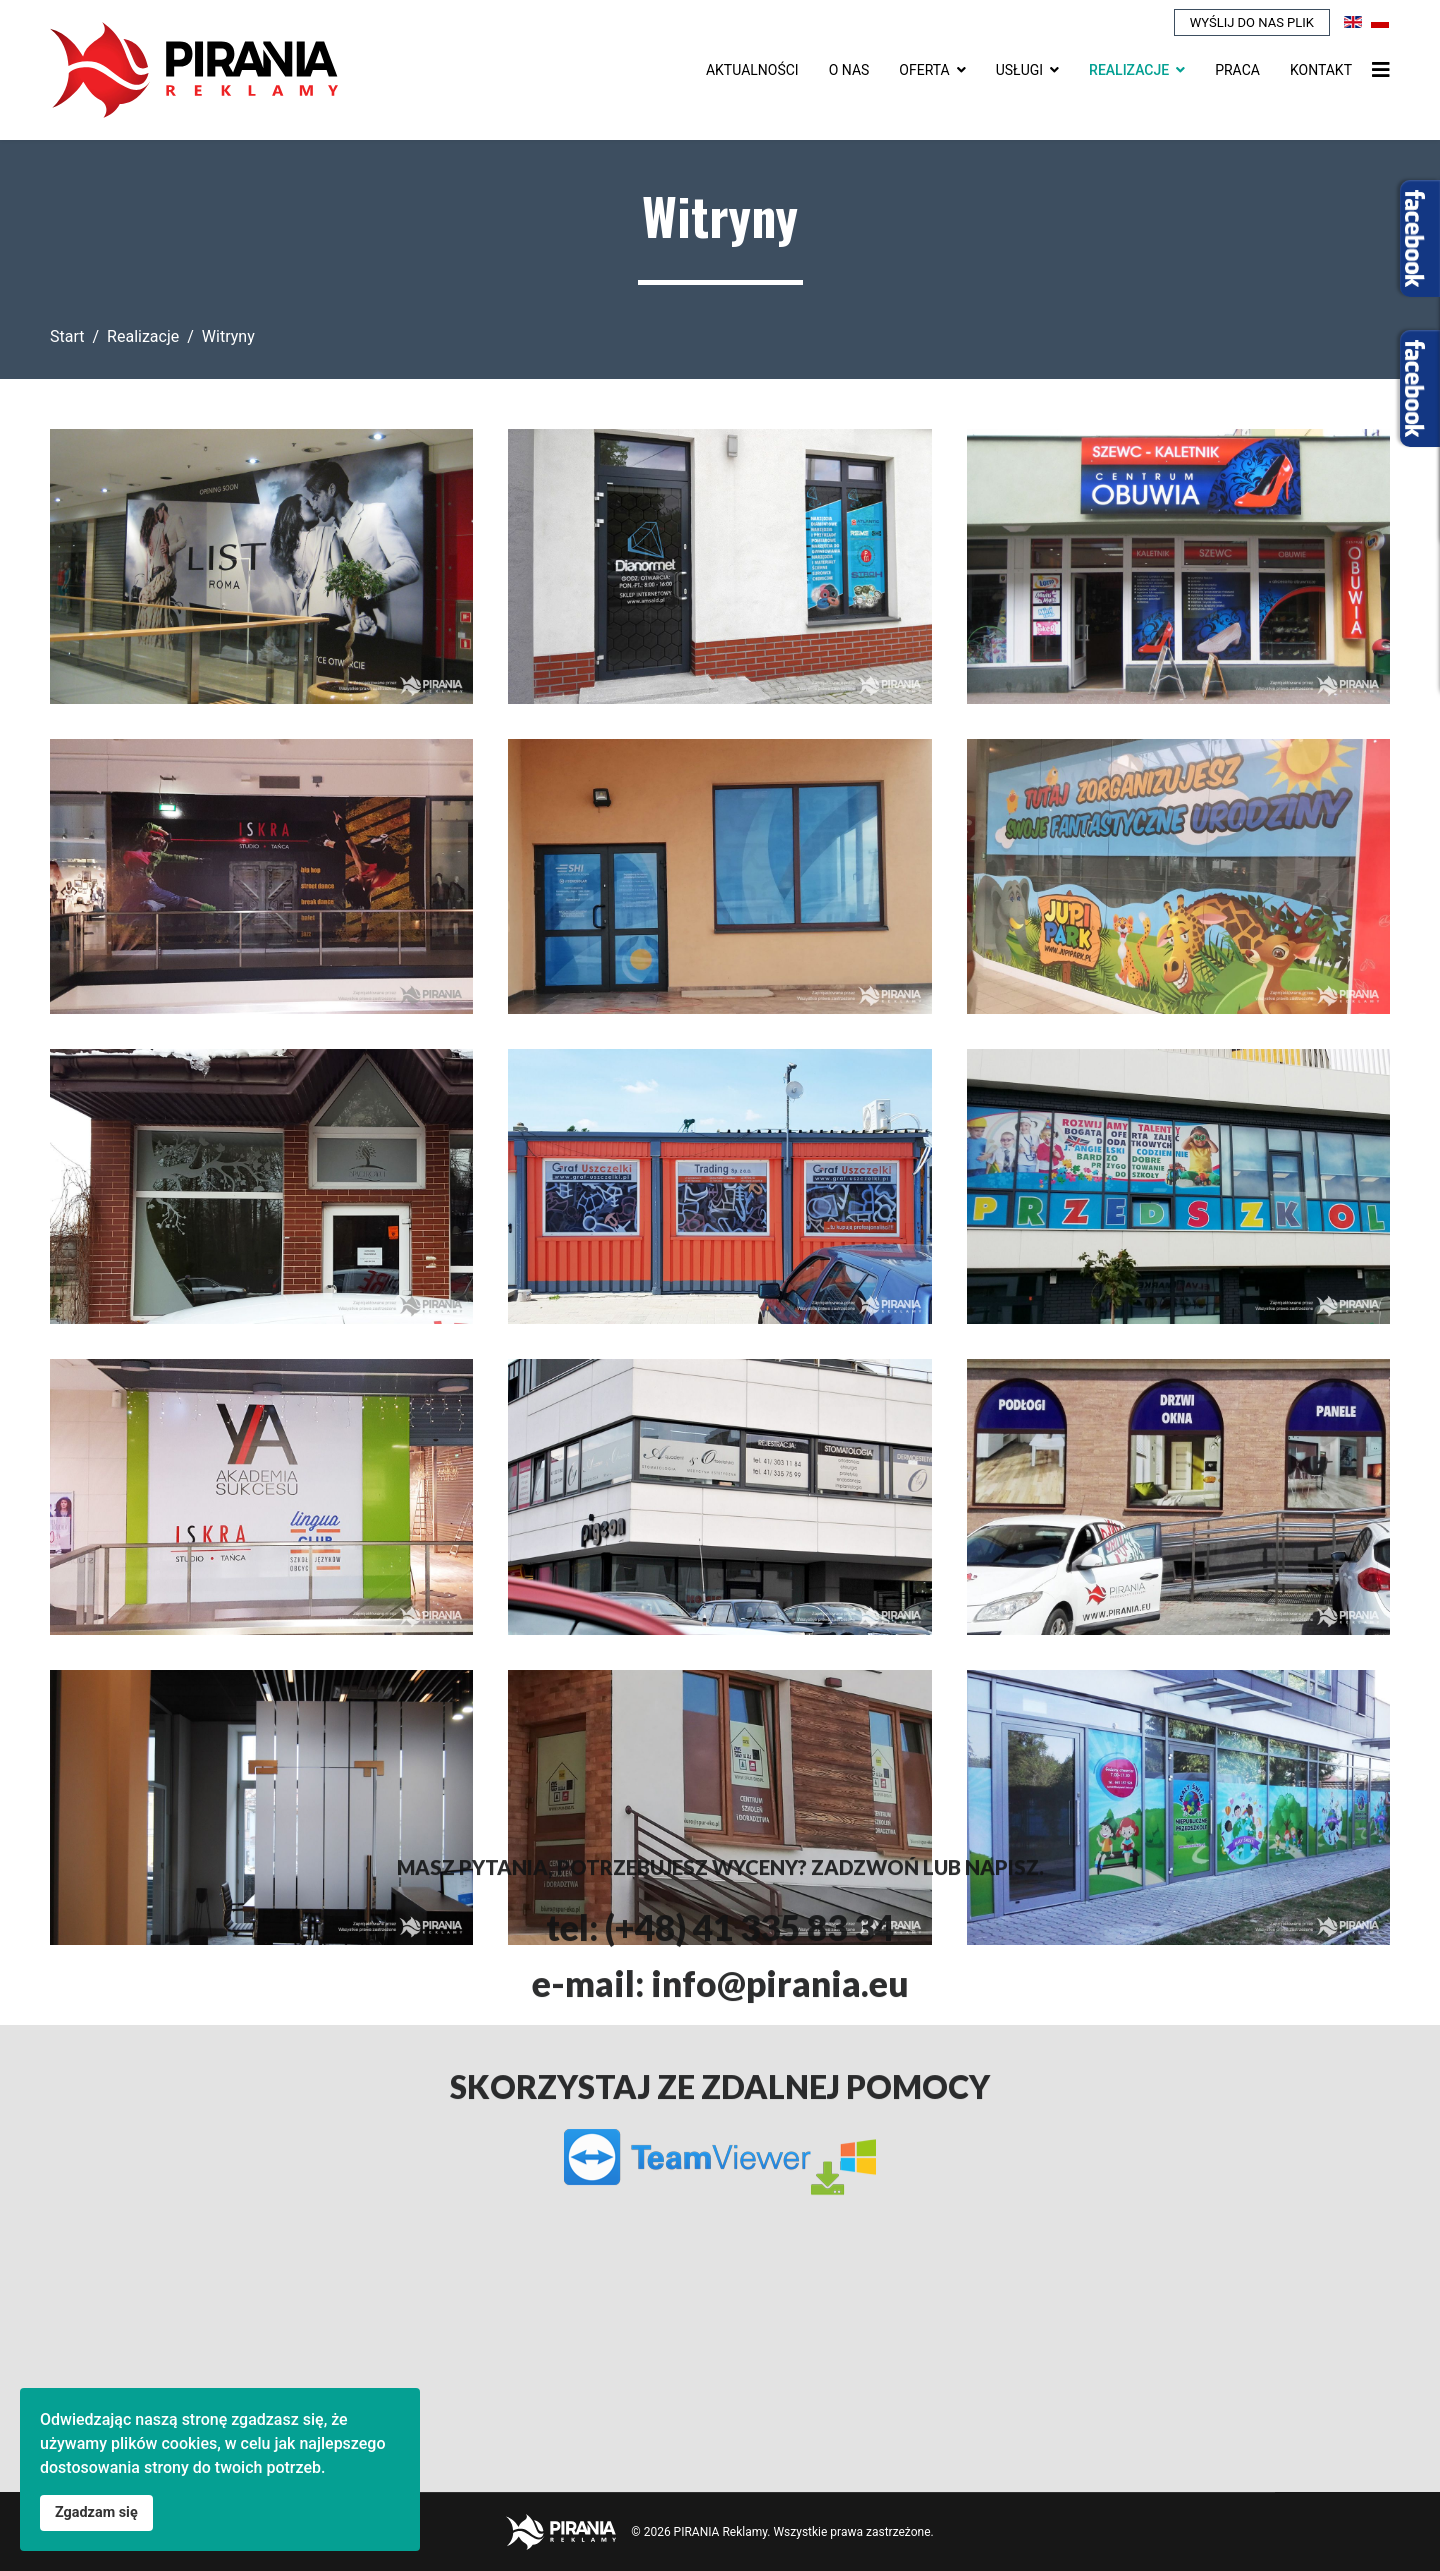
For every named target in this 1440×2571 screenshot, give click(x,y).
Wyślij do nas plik (1252, 22)
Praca (1237, 70)
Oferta (924, 70)
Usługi (1019, 70)
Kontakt (1321, 70)
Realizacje (1129, 70)
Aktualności (752, 70)
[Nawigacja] (1381, 70)
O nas (849, 70)
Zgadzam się (96, 2512)
